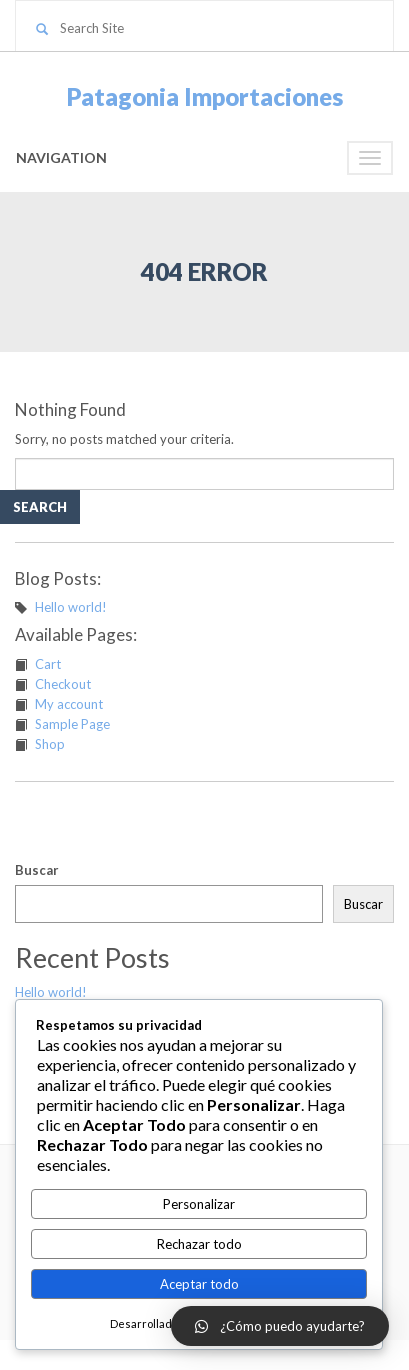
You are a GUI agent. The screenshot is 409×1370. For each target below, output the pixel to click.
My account (69, 704)
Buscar (37, 870)
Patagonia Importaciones (205, 96)
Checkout (63, 684)
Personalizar (199, 1204)
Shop (50, 744)
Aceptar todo (199, 1284)
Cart (48, 664)
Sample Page (72, 724)
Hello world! (71, 607)
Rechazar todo (199, 1244)
